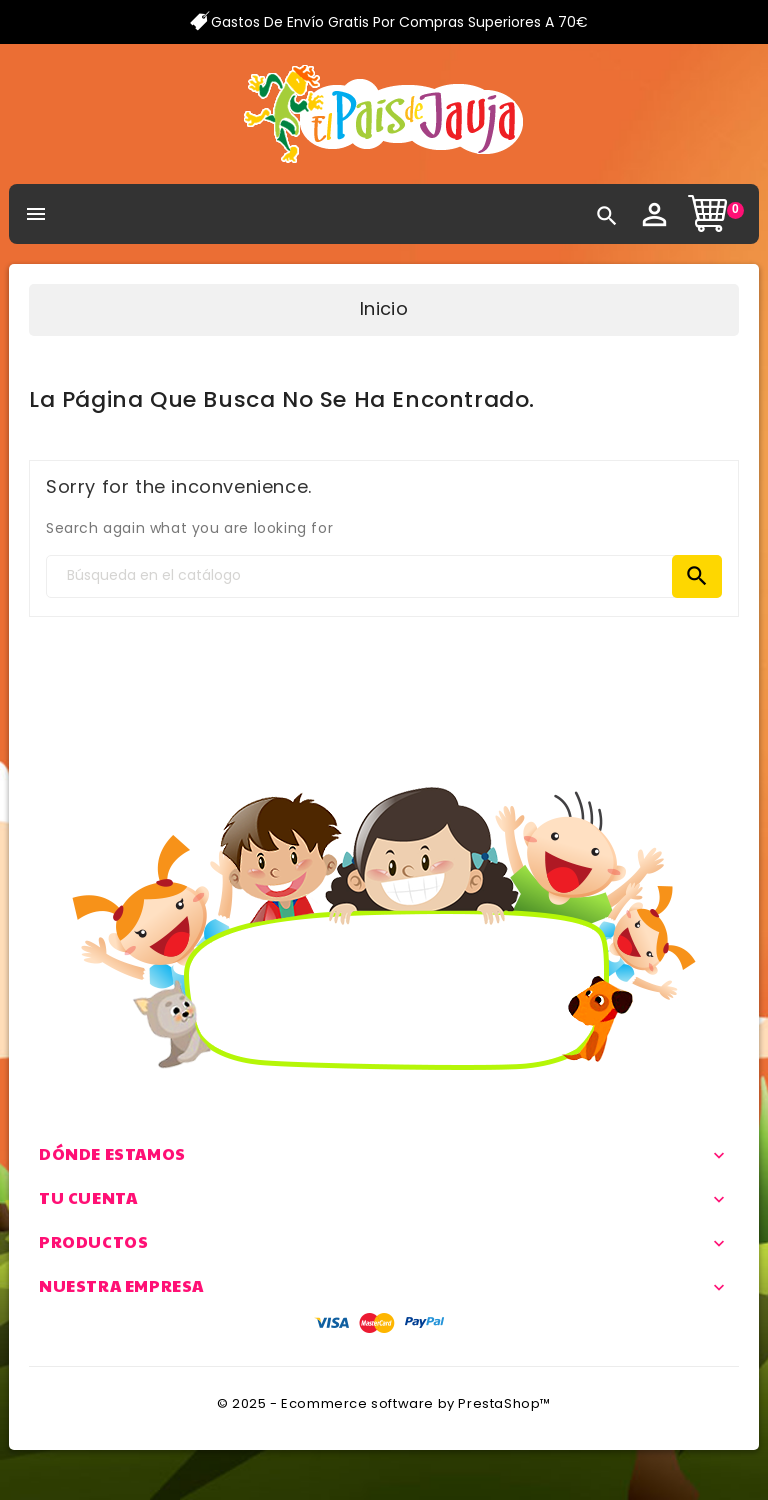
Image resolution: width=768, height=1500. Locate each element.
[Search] (384, 576)
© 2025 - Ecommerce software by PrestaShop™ (384, 1403)
